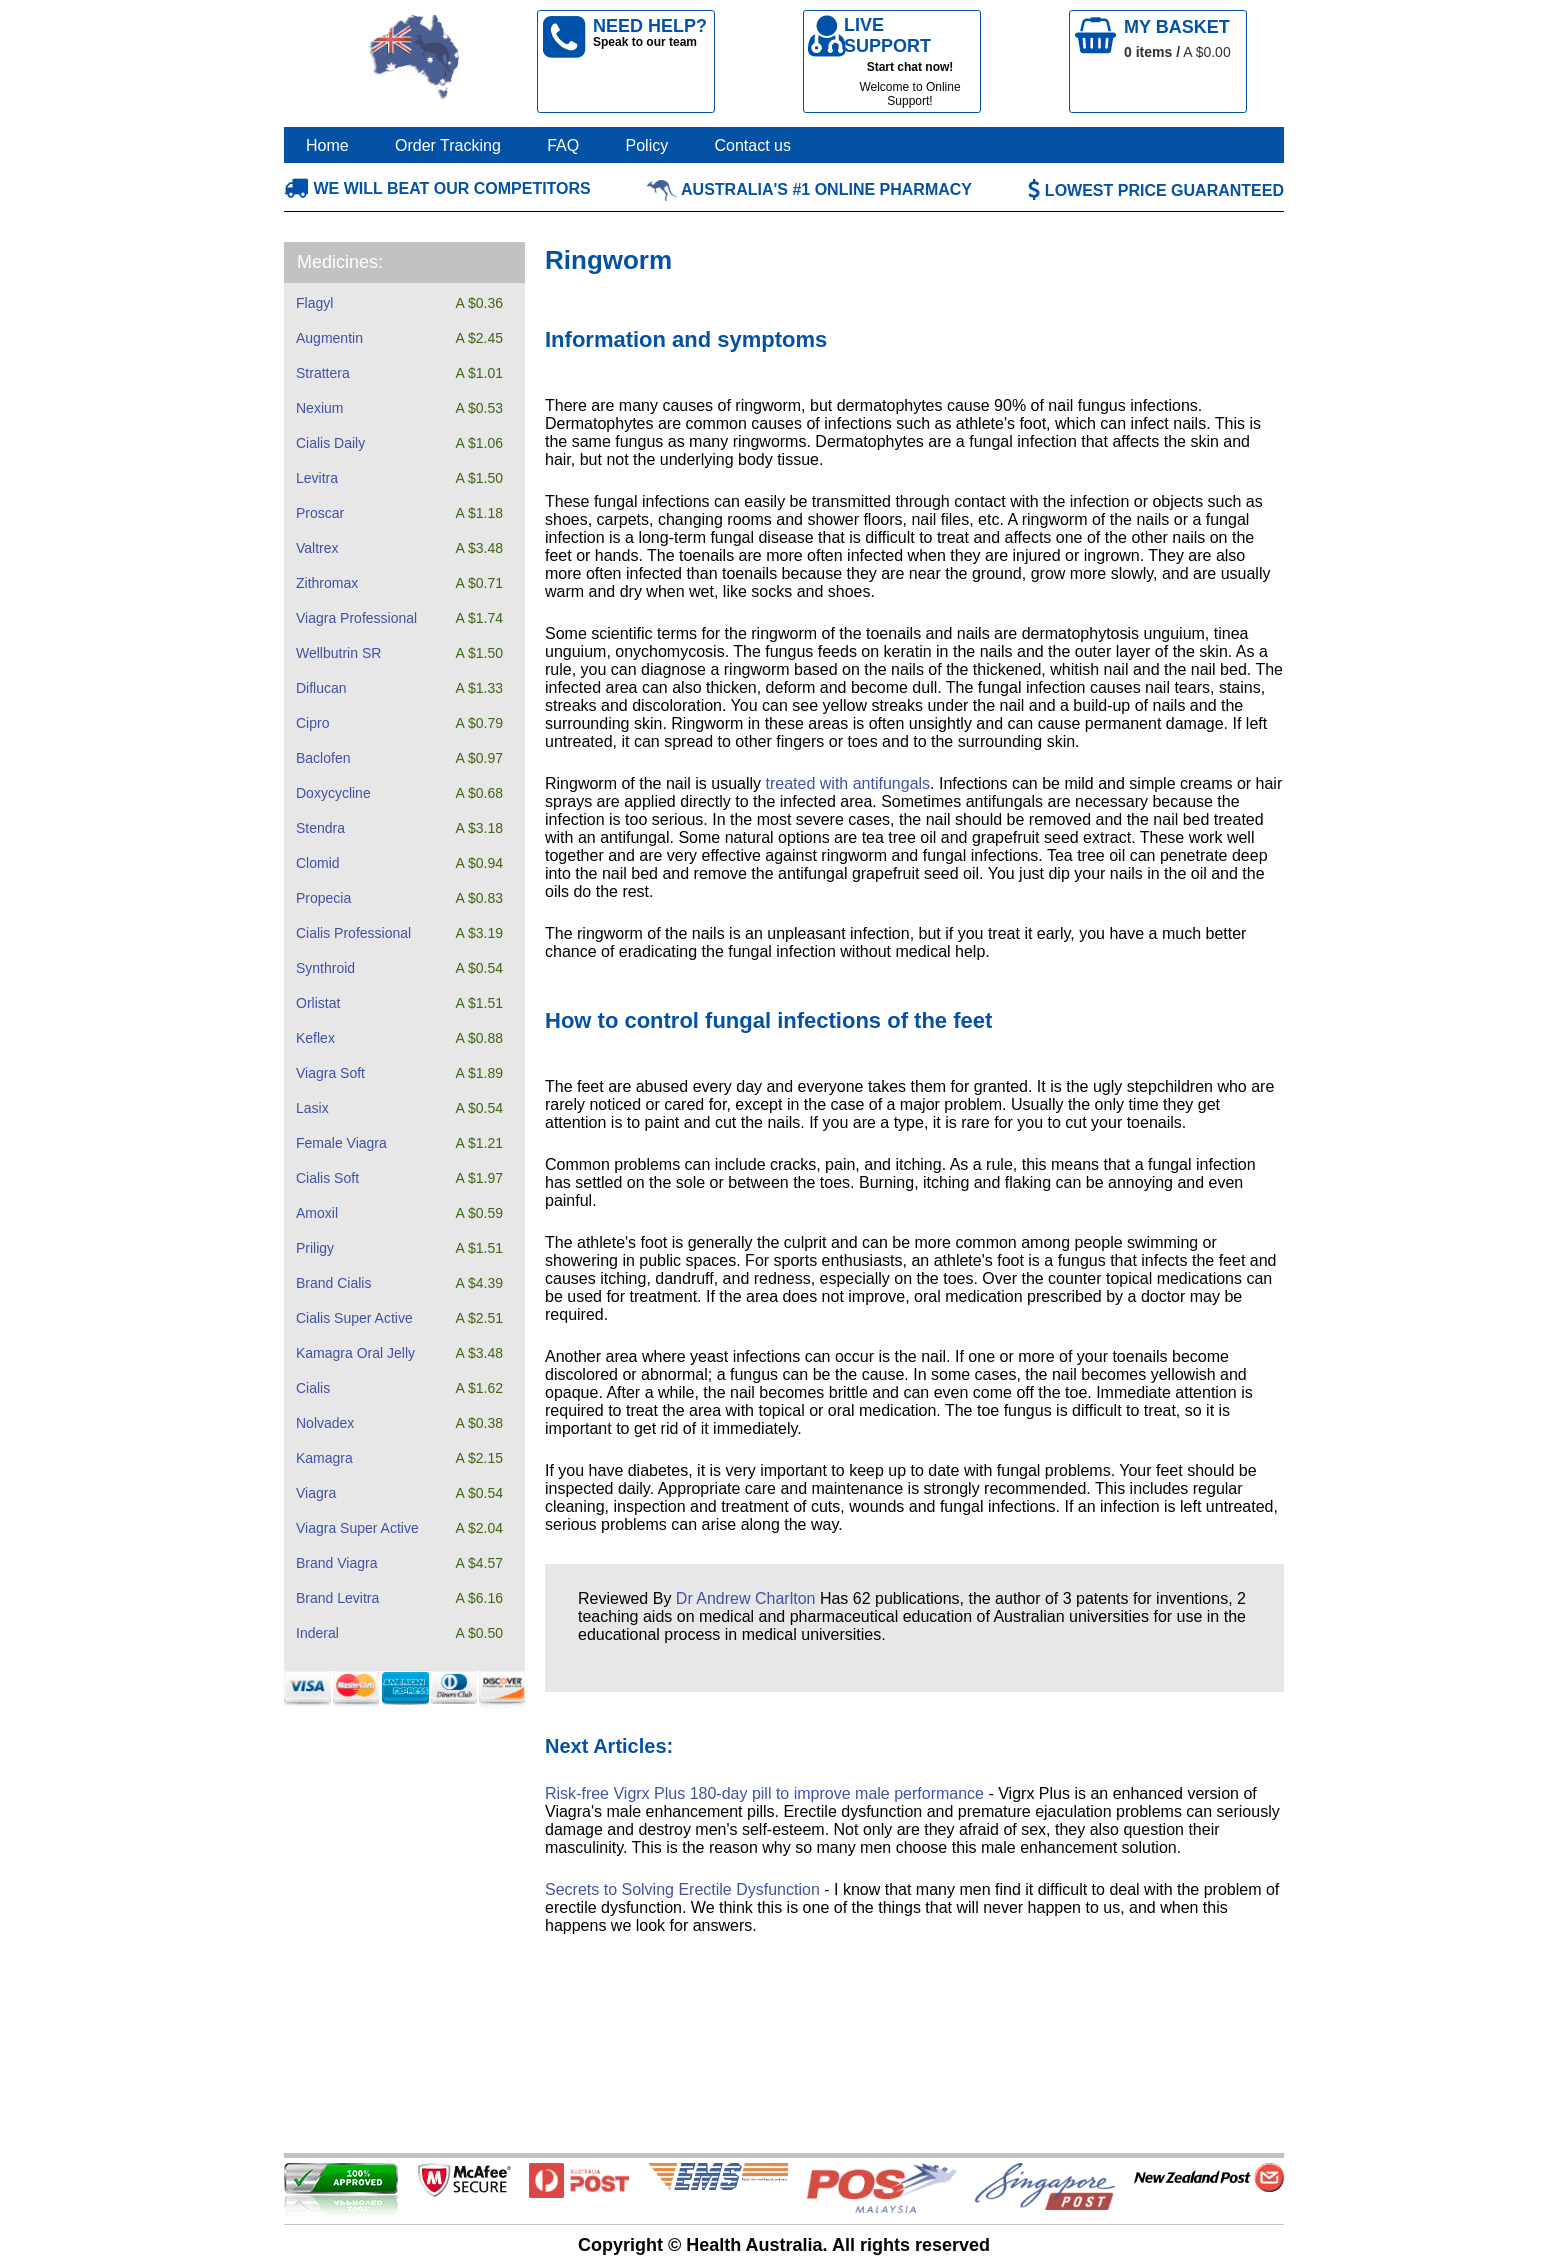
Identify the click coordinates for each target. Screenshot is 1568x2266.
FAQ (563, 145)
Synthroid (325, 968)
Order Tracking (448, 145)
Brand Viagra (336, 1563)
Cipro (312, 723)
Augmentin (329, 338)
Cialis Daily (330, 443)
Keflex (315, 1038)
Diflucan (321, 688)
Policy (647, 145)
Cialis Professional (353, 933)
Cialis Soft (327, 1178)
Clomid (318, 863)
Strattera (323, 373)
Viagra (316, 1493)
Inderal (317, 1633)
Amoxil (317, 1213)
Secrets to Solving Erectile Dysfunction (682, 1889)
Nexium (319, 408)
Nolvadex (325, 1423)
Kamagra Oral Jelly (355, 1353)
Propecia (323, 898)
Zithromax (327, 583)
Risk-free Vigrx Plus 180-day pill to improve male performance (764, 1793)
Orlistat (318, 1003)
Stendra (320, 828)
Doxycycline (333, 793)
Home (327, 145)
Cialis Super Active (354, 1318)
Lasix (312, 1108)
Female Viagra (341, 1143)
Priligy (315, 1248)
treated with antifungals (848, 783)
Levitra (317, 478)
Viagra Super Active (357, 1528)
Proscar (320, 513)
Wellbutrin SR (338, 653)
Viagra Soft (330, 1073)
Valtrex (317, 548)
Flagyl (314, 303)
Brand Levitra (337, 1598)
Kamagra (324, 1458)
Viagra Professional (356, 618)
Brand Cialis (333, 1283)
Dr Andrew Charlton (746, 1598)
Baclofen (323, 758)
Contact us (753, 145)
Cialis (313, 1388)
